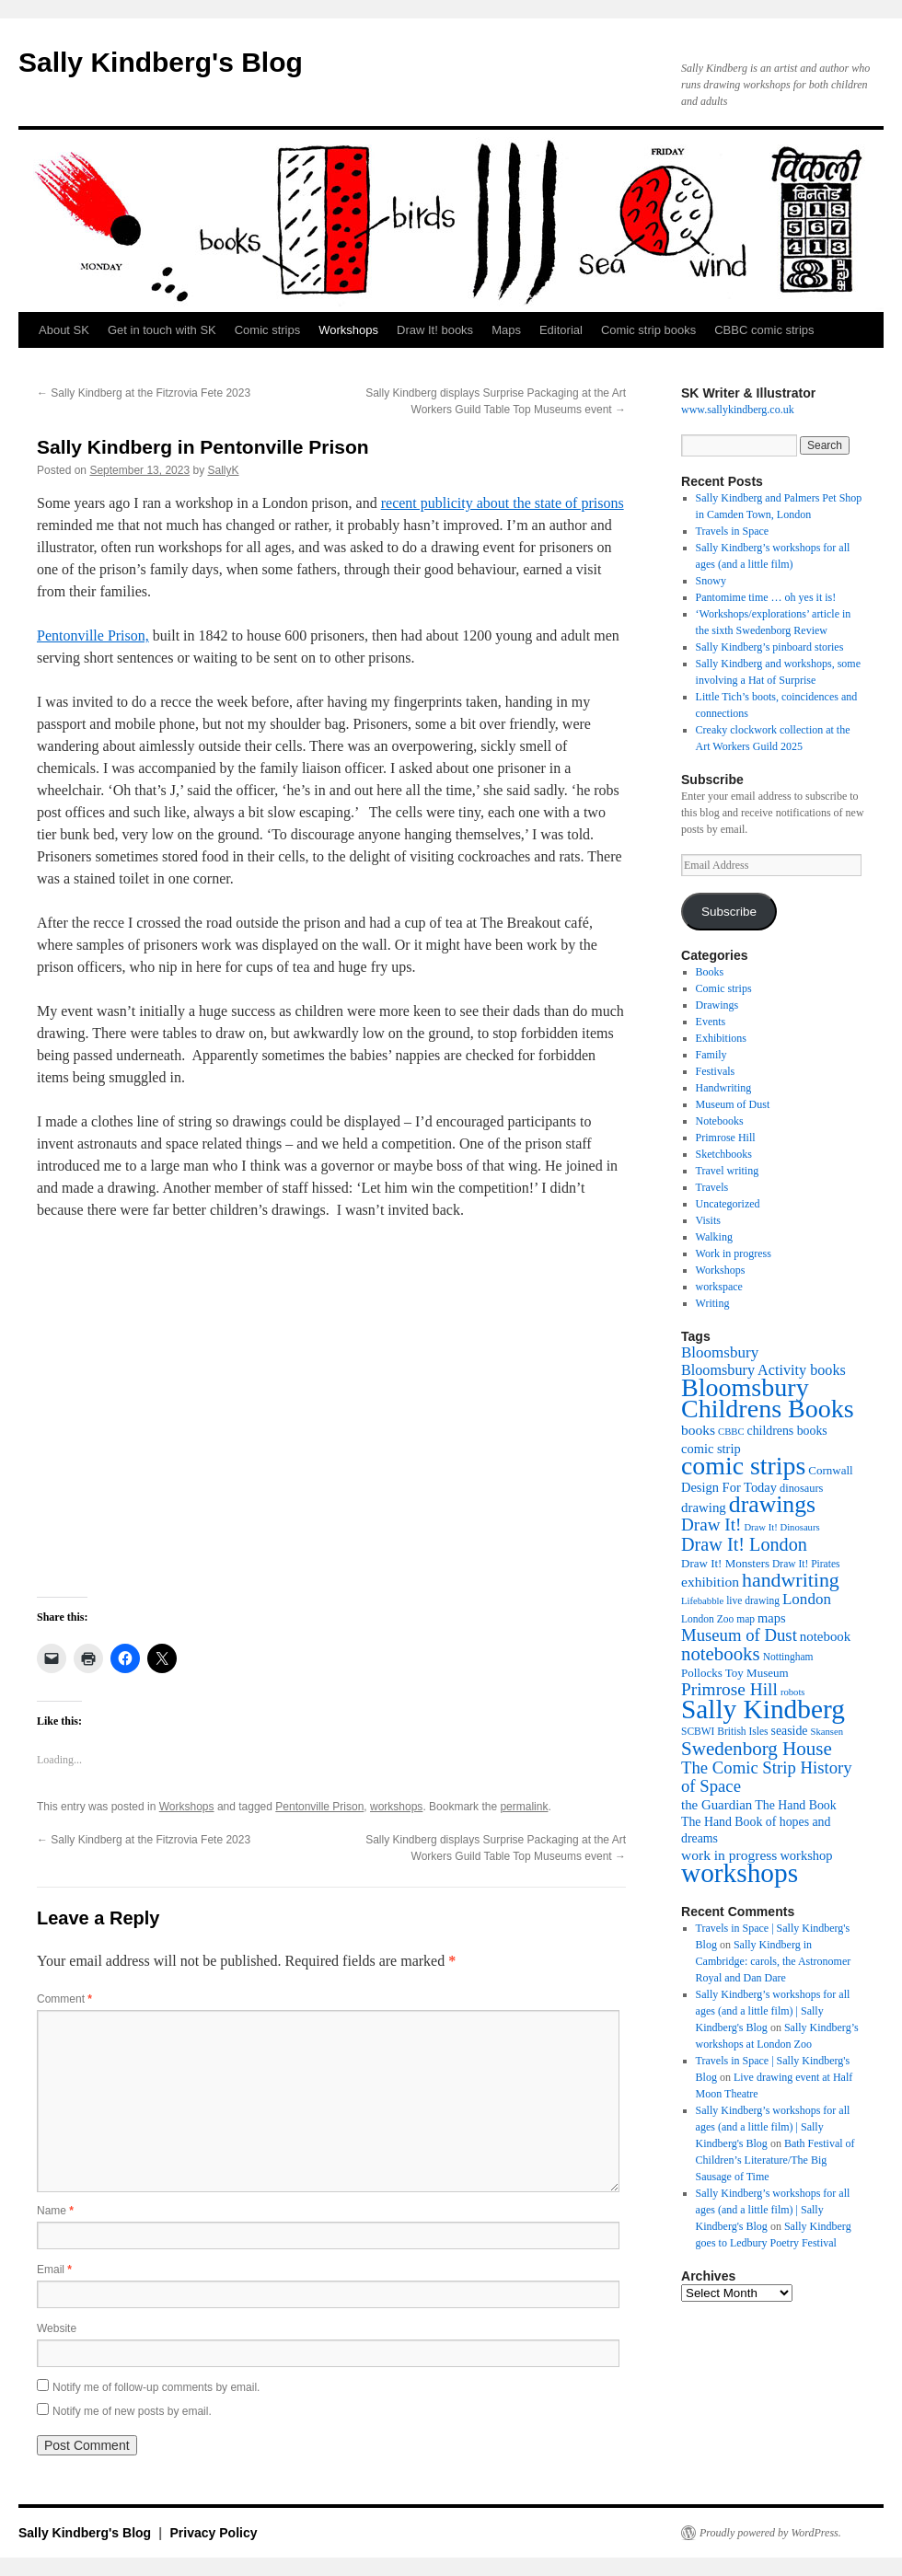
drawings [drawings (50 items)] (772, 1504)
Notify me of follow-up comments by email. (156, 2387)
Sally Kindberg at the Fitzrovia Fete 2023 (143, 393)
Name (55, 2210)
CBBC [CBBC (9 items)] (731, 1432)
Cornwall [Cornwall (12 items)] (830, 1470)
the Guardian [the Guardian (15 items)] (716, 1804)
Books (710, 971)
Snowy (711, 580)
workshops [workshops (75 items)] (739, 1873)
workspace (719, 1286)
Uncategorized (728, 1203)
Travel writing (727, 1170)
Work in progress (733, 1253)
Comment (64, 1999)
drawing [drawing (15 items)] (703, 1507)
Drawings (717, 1005)
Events (711, 1021)
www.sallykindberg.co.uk (737, 409)
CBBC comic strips (764, 330)
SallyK (223, 470)
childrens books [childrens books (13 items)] (787, 1431)
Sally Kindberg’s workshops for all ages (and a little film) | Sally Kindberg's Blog (773, 2011)
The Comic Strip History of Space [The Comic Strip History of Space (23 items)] (766, 1777)
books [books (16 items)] (698, 1430)
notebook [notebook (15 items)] (825, 1636)
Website (56, 2328)
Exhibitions (721, 1038)
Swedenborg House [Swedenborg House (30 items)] (756, 1749)
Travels (712, 1187)
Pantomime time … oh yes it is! (766, 597)
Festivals (715, 1071)
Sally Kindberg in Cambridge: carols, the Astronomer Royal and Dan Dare (773, 1961)
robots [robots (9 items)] (793, 1692)
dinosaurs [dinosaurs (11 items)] (801, 1488)
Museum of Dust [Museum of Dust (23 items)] (739, 1635)
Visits (708, 1220)
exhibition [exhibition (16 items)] (710, 1581)
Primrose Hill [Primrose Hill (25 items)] (729, 1689)
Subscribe (729, 911)
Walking (714, 1236)
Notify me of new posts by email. (132, 2411)
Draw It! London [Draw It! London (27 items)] (744, 1544)
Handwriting (724, 1087)
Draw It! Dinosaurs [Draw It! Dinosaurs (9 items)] (781, 1527)
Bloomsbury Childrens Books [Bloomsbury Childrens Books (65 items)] (767, 1398)
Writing (713, 1303)
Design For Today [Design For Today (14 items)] (729, 1487)
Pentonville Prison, (93, 635)
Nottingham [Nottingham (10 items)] (788, 1656)
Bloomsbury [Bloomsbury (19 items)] (719, 1352)
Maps (506, 330)
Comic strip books (648, 330)
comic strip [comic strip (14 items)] (711, 1448)
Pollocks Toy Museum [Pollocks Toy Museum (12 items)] (735, 1673)
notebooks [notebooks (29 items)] (720, 1654)
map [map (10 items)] (745, 1618)
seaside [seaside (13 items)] (789, 1731)
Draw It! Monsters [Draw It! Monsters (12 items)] (725, 1563)
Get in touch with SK (162, 330)
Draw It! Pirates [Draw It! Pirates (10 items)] (805, 1563)
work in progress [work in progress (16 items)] (729, 1855)
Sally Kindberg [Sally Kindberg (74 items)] (763, 1709)
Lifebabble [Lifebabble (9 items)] (702, 1601)
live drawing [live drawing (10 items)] (753, 1600)
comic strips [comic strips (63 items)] (743, 1465)
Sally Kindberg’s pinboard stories (770, 647)
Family (711, 1054)
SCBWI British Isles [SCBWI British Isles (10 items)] (725, 1731)
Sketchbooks (724, 1154)
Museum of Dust (733, 1104)
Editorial (561, 330)
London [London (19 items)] (806, 1599)
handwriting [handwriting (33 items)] (790, 1579)
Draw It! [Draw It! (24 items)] (711, 1524)
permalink (524, 1806)
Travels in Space (732, 531)
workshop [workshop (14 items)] (806, 1855)
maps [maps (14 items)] (771, 1618)
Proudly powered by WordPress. (770, 2532)
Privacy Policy (214, 2532)
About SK (64, 330)
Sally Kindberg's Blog (160, 62)
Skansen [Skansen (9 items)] (827, 1732)
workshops (396, 1806)
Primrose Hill (726, 1137)
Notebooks (720, 1121)
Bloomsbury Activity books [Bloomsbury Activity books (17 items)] (763, 1370)
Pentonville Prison (319, 1806)
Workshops (348, 330)
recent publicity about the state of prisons (502, 503)
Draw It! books (435, 330)
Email (54, 2269)
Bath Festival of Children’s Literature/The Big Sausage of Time (775, 2160)
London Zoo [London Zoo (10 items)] (707, 1618)
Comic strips (268, 330)
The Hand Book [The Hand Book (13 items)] (795, 1805)
